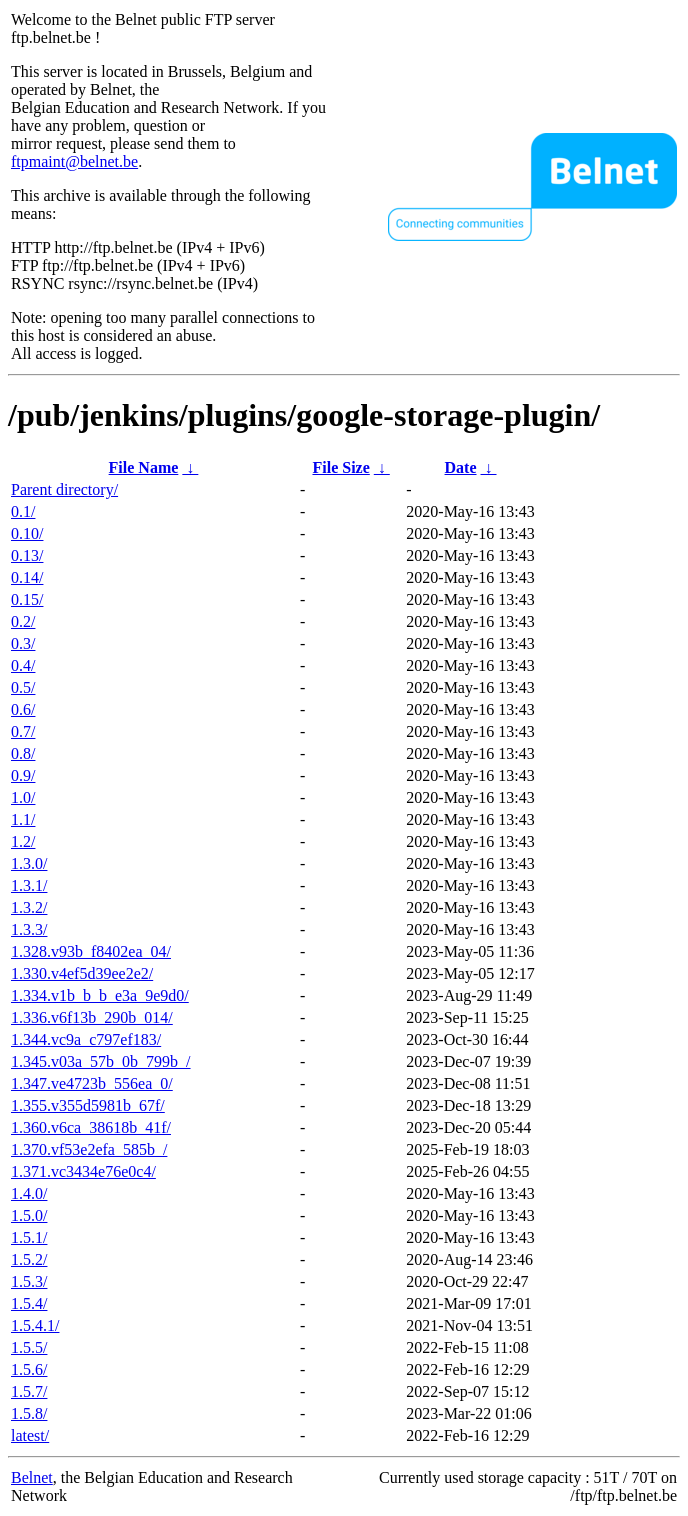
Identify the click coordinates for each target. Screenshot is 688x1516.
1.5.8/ (29, 1413)
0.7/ (23, 731)
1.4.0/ (29, 1193)
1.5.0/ (29, 1215)
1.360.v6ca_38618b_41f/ (91, 1127)
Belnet (32, 1477)
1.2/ (23, 841)
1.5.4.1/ (35, 1325)
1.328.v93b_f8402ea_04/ (91, 951)
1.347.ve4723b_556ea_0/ (92, 1083)
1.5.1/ (29, 1237)
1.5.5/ (29, 1347)
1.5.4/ (29, 1303)
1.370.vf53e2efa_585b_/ (89, 1149)
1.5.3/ (29, 1281)
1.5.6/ (29, 1369)
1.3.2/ (29, 907)
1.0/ (23, 797)
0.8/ (23, 753)
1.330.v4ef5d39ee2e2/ (82, 973)
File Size (340, 467)
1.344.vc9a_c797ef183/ (86, 1039)
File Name (144, 467)
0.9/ (23, 775)
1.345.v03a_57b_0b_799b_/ (101, 1061)
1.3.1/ (29, 885)
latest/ (30, 1435)
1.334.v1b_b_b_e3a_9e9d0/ (100, 995)
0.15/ (27, 599)
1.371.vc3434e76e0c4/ (83, 1171)
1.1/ (23, 819)
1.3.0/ (29, 863)
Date (461, 467)
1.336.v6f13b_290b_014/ (92, 1017)
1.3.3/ (29, 929)
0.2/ (23, 621)
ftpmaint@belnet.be (74, 161)
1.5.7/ (29, 1391)
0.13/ (27, 555)
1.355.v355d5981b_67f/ (88, 1105)
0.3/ (23, 643)
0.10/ (27, 533)
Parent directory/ (64, 489)
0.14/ (27, 577)
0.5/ (23, 687)
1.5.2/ (29, 1259)
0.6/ (23, 709)
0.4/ (23, 665)
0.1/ (23, 511)
